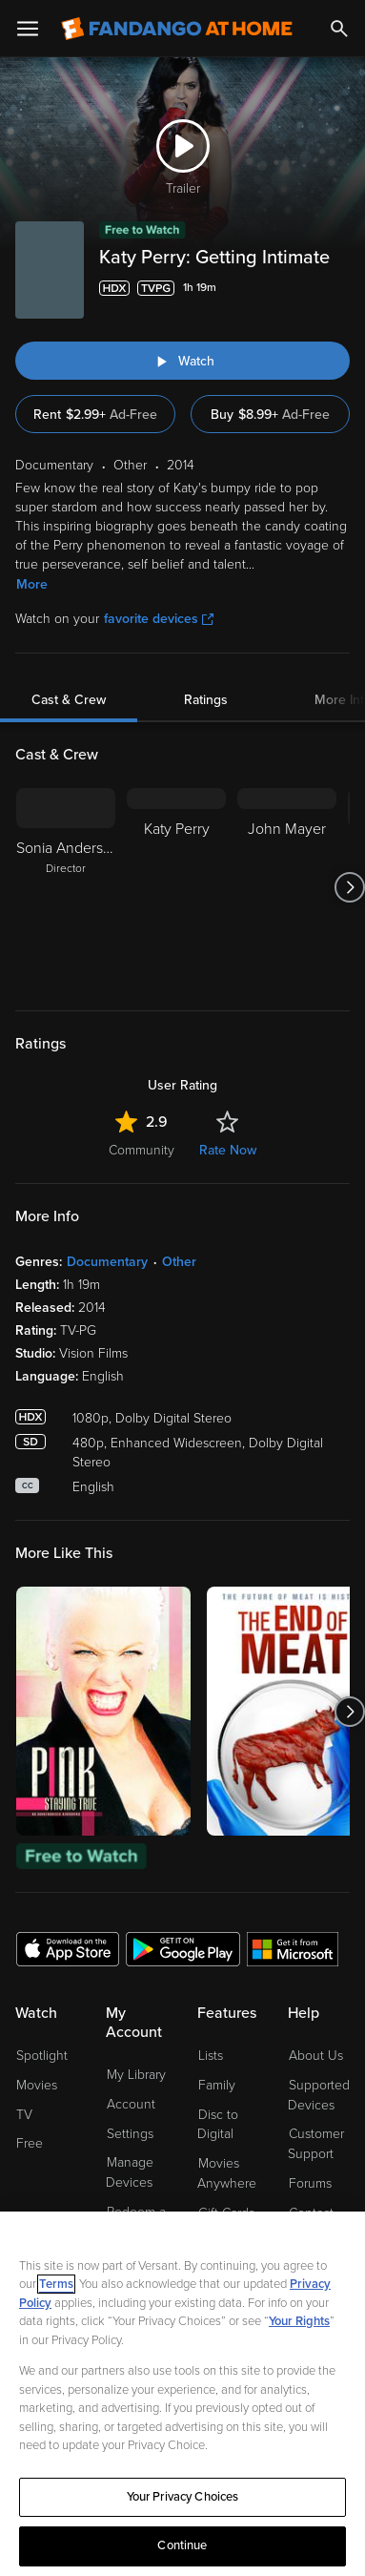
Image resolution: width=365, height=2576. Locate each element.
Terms (56, 2284)
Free (29, 2143)
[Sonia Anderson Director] (65, 887)
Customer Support (316, 2144)
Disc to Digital (217, 2125)
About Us (316, 2055)
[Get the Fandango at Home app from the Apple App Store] (67, 1948)
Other (179, 1262)
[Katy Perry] (176, 887)
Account (131, 2104)
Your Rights (299, 2321)
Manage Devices (129, 2172)
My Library (136, 2075)
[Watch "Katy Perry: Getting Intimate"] (182, 361)
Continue (182, 2545)
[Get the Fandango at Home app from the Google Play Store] (183, 1948)
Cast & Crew (68, 700)
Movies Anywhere (226, 2173)
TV (24, 2115)
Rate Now (227, 1150)
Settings (130, 2134)
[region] (182, 2394)
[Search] (339, 29)
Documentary (107, 1262)
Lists (210, 2055)
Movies (36, 2085)
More (32, 584)
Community (141, 1150)
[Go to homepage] (177, 29)
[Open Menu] (27, 28)
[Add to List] (338, 288)
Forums (310, 2183)
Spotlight (42, 2055)
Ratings (206, 700)
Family (216, 2085)
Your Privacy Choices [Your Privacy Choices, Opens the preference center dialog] (183, 2496)
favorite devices (158, 619)
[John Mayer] (286, 887)
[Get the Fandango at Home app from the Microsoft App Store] (292, 1948)
